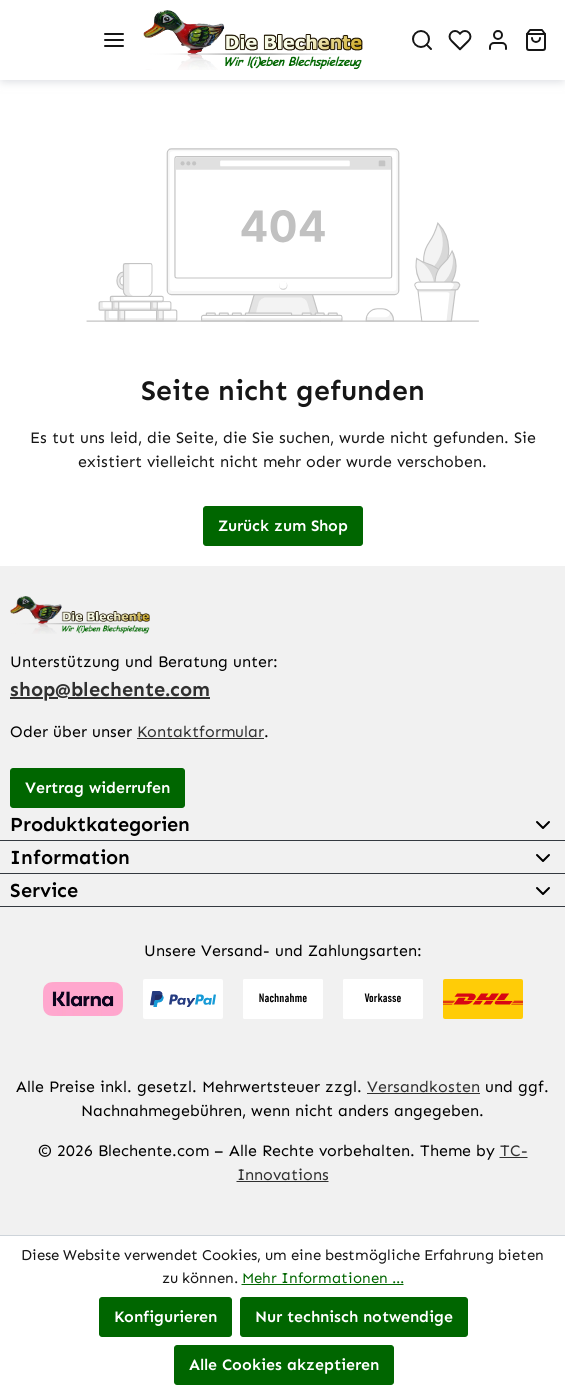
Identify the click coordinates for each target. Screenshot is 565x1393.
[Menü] (114, 40)
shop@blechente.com (110, 689)
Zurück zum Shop (283, 525)
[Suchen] (422, 40)
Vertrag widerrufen (97, 787)
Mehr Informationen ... (323, 1278)
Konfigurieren (165, 1316)
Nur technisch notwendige (354, 1316)
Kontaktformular (200, 731)
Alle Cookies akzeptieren (284, 1364)
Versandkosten (423, 1086)
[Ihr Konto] (498, 40)
